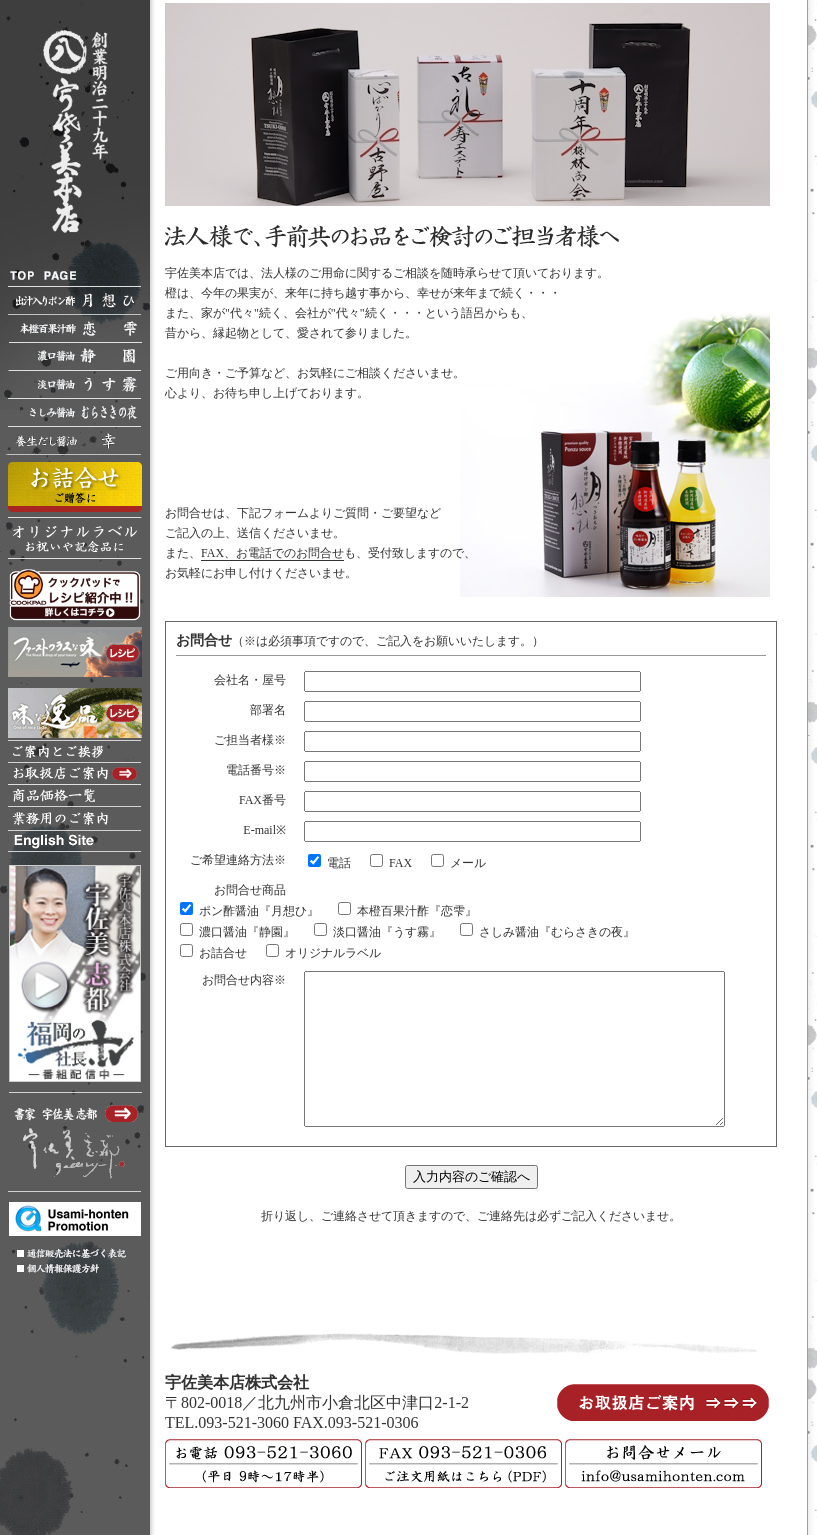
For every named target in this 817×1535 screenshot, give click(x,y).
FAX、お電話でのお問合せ (272, 546)
